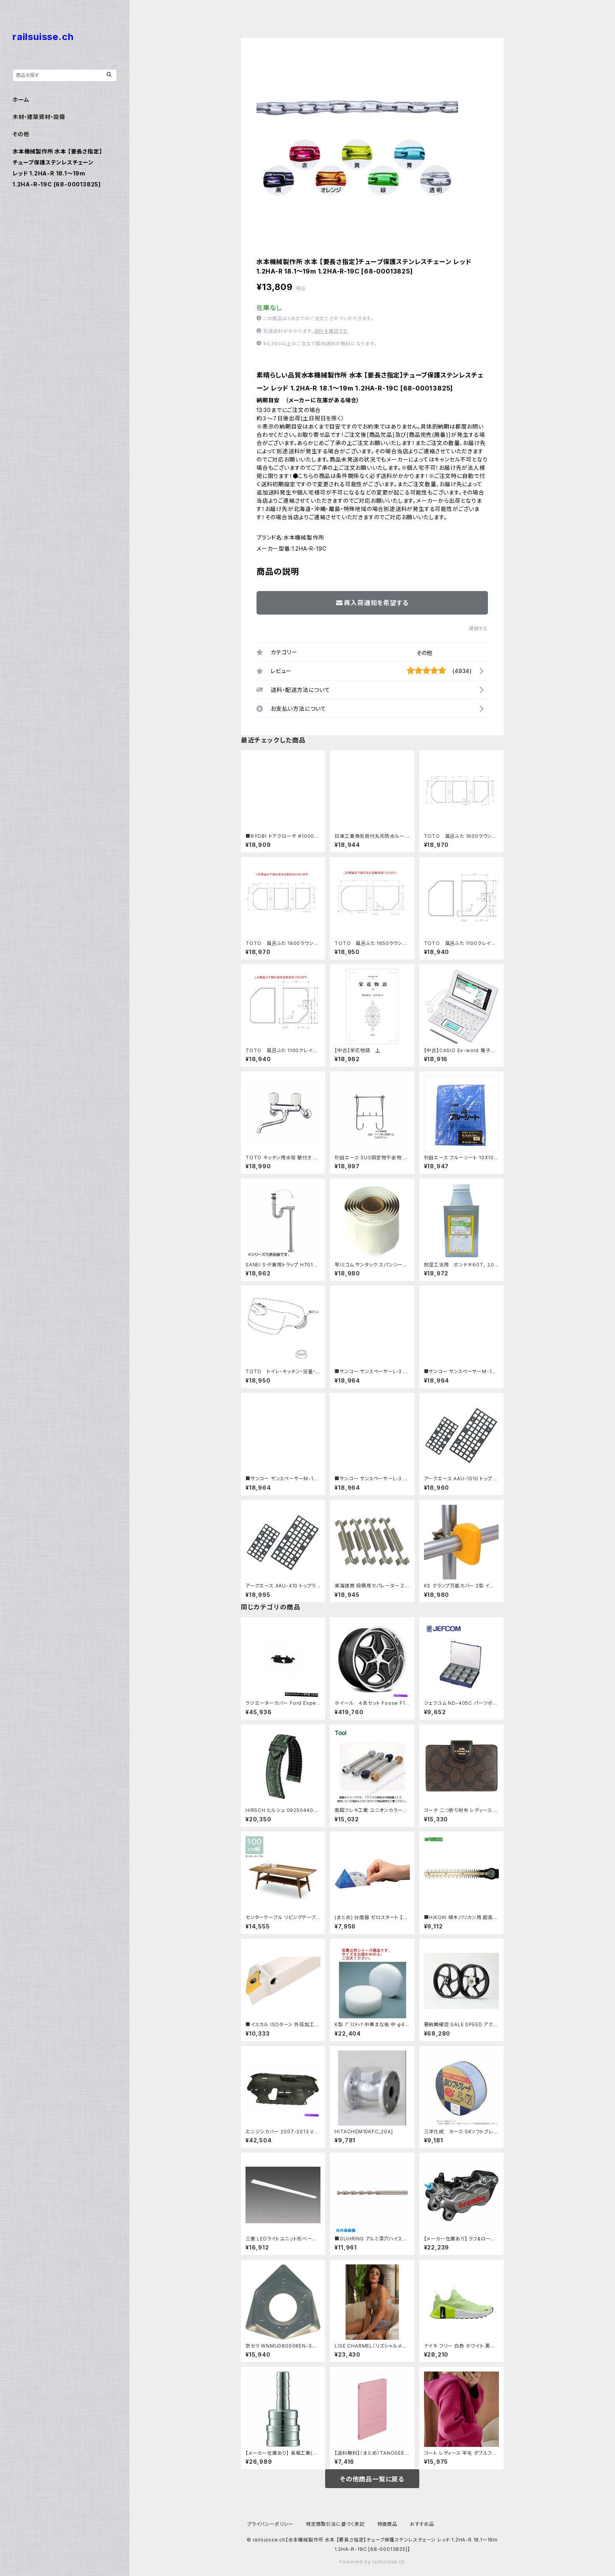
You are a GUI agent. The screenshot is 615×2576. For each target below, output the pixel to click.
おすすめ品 (422, 2524)
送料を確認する (331, 331)
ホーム (21, 99)
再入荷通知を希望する (372, 603)
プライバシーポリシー (270, 2524)
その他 (424, 652)
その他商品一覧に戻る (372, 2479)
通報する (478, 628)
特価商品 (387, 2524)
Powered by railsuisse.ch (372, 2562)
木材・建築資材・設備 (39, 116)
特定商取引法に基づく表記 (335, 2524)
